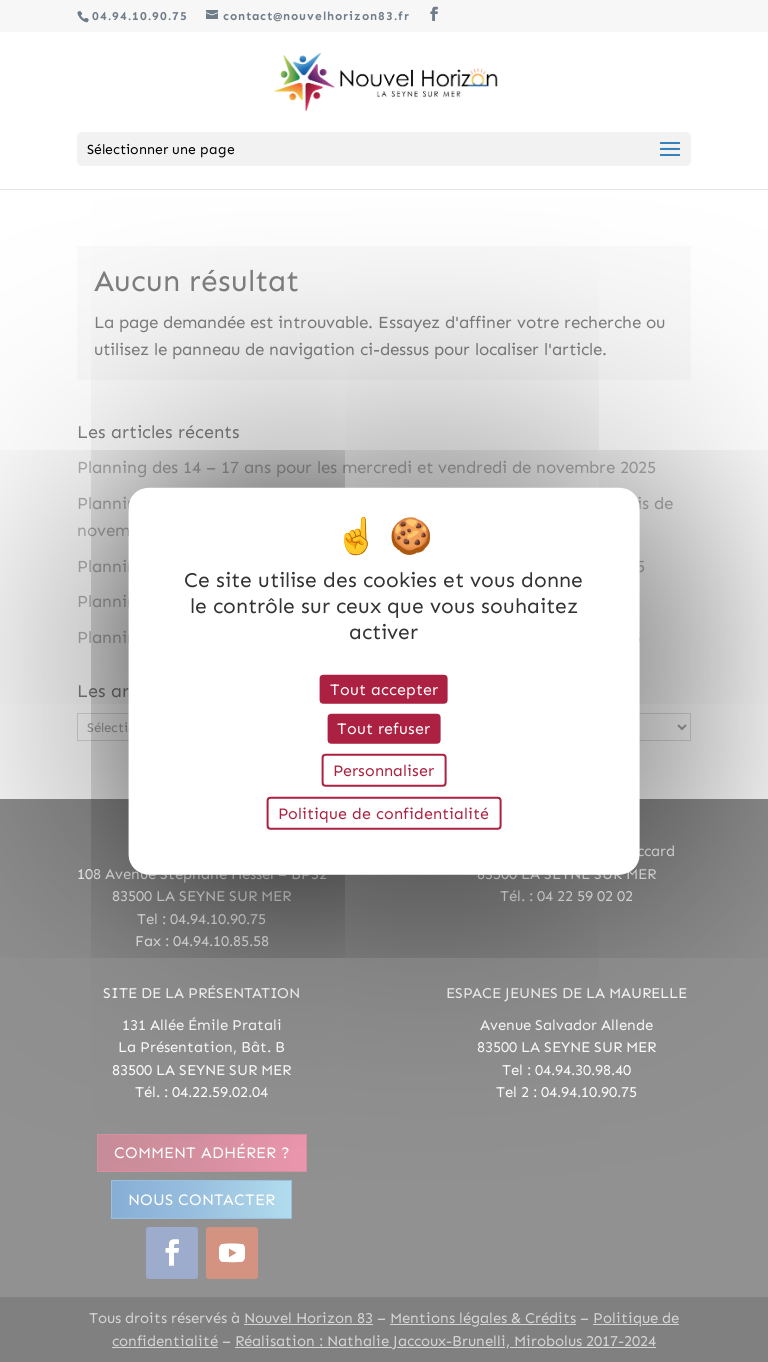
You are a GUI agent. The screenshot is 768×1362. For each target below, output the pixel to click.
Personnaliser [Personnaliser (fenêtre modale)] (383, 769)
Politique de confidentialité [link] (383, 812)
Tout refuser (383, 728)
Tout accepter (384, 689)
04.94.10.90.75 (140, 16)
